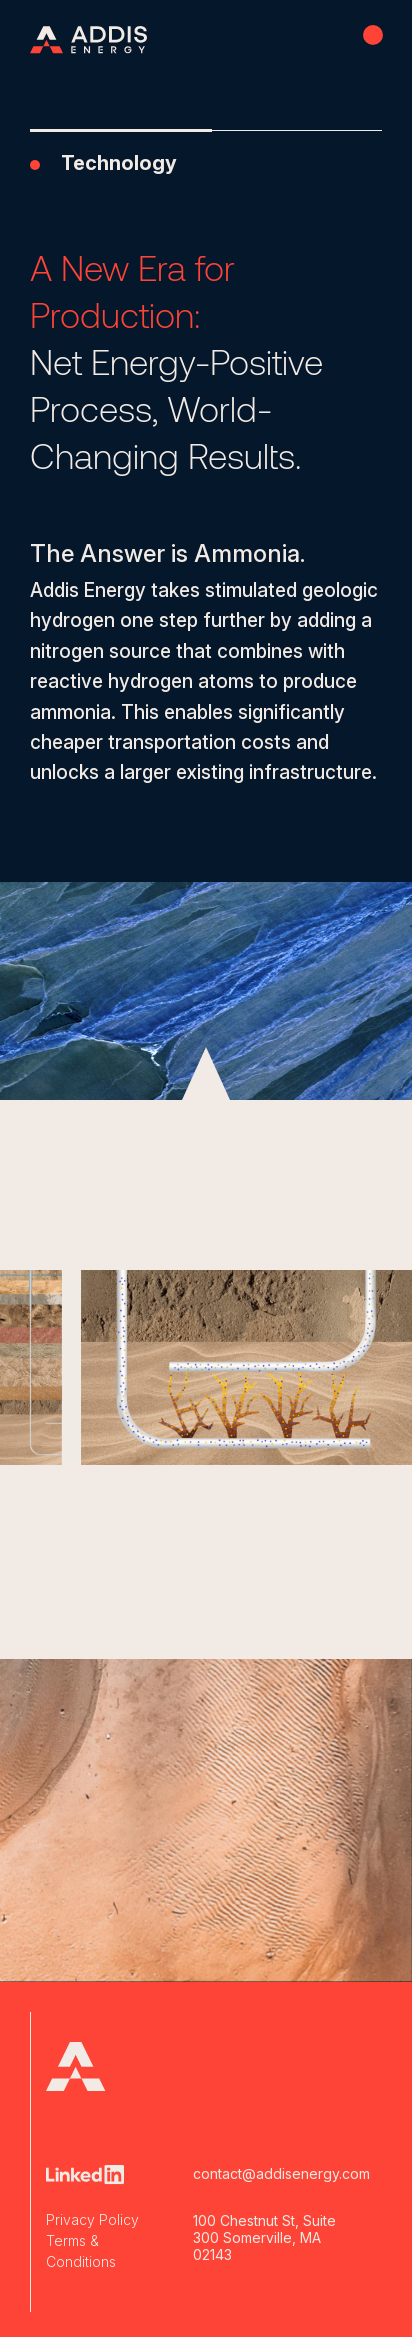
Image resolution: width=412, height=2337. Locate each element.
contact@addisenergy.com (266, 2173)
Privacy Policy (92, 2219)
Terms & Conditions (81, 2251)
